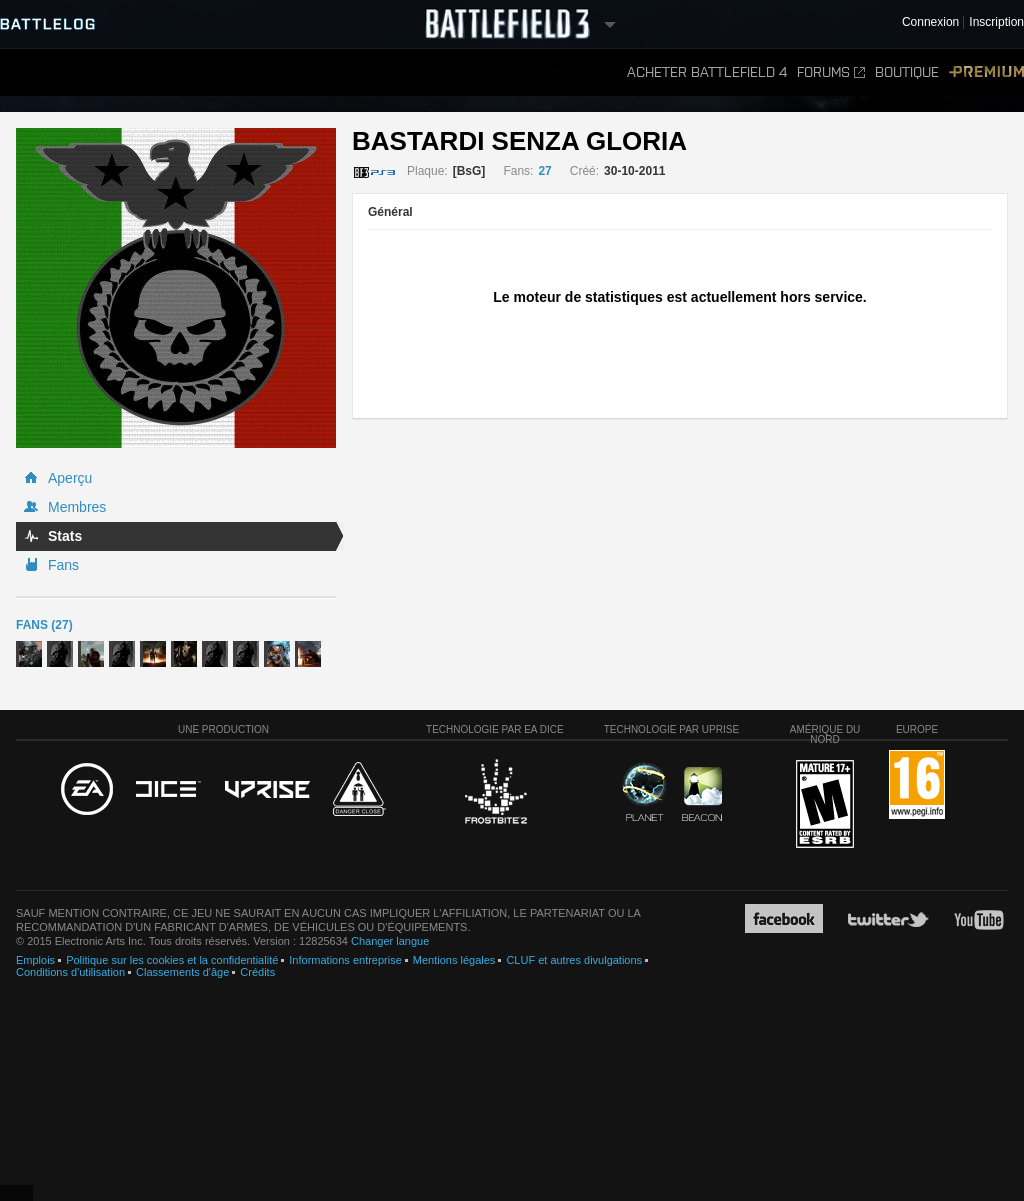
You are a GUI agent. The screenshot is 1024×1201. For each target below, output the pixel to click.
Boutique (907, 72)
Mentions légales (454, 960)
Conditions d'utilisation (70, 972)
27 (544, 171)
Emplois (35, 960)
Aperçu (70, 478)
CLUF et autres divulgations (574, 960)
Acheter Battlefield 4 (707, 72)
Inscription (996, 22)
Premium (986, 72)
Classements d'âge (182, 972)
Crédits (257, 972)
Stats (65, 536)
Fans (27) (44, 625)
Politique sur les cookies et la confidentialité (172, 960)
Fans (63, 565)
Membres (77, 507)
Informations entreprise (345, 960)
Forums (831, 72)
